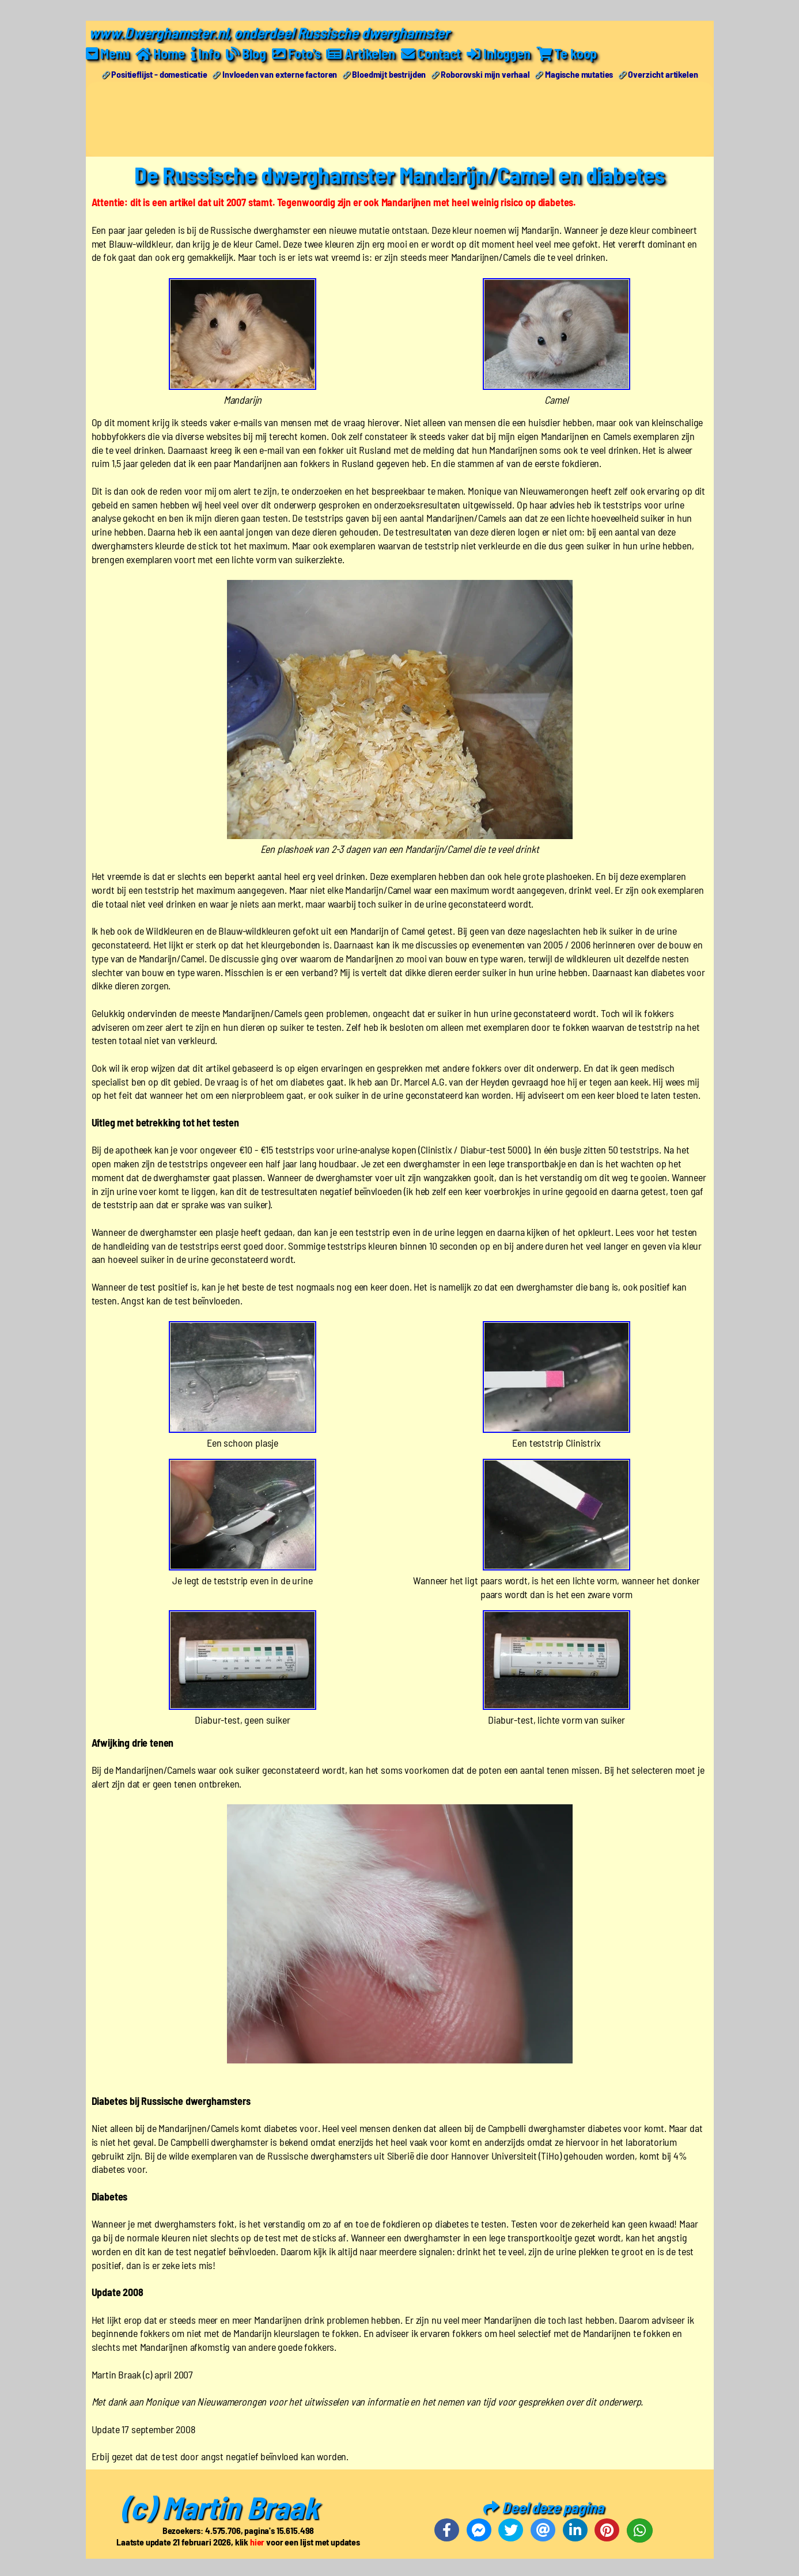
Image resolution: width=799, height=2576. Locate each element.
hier (257, 2541)
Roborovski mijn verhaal (485, 74)
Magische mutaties (579, 74)
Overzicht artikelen (663, 74)
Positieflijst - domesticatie (159, 74)
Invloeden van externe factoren (279, 74)
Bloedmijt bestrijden (389, 74)
